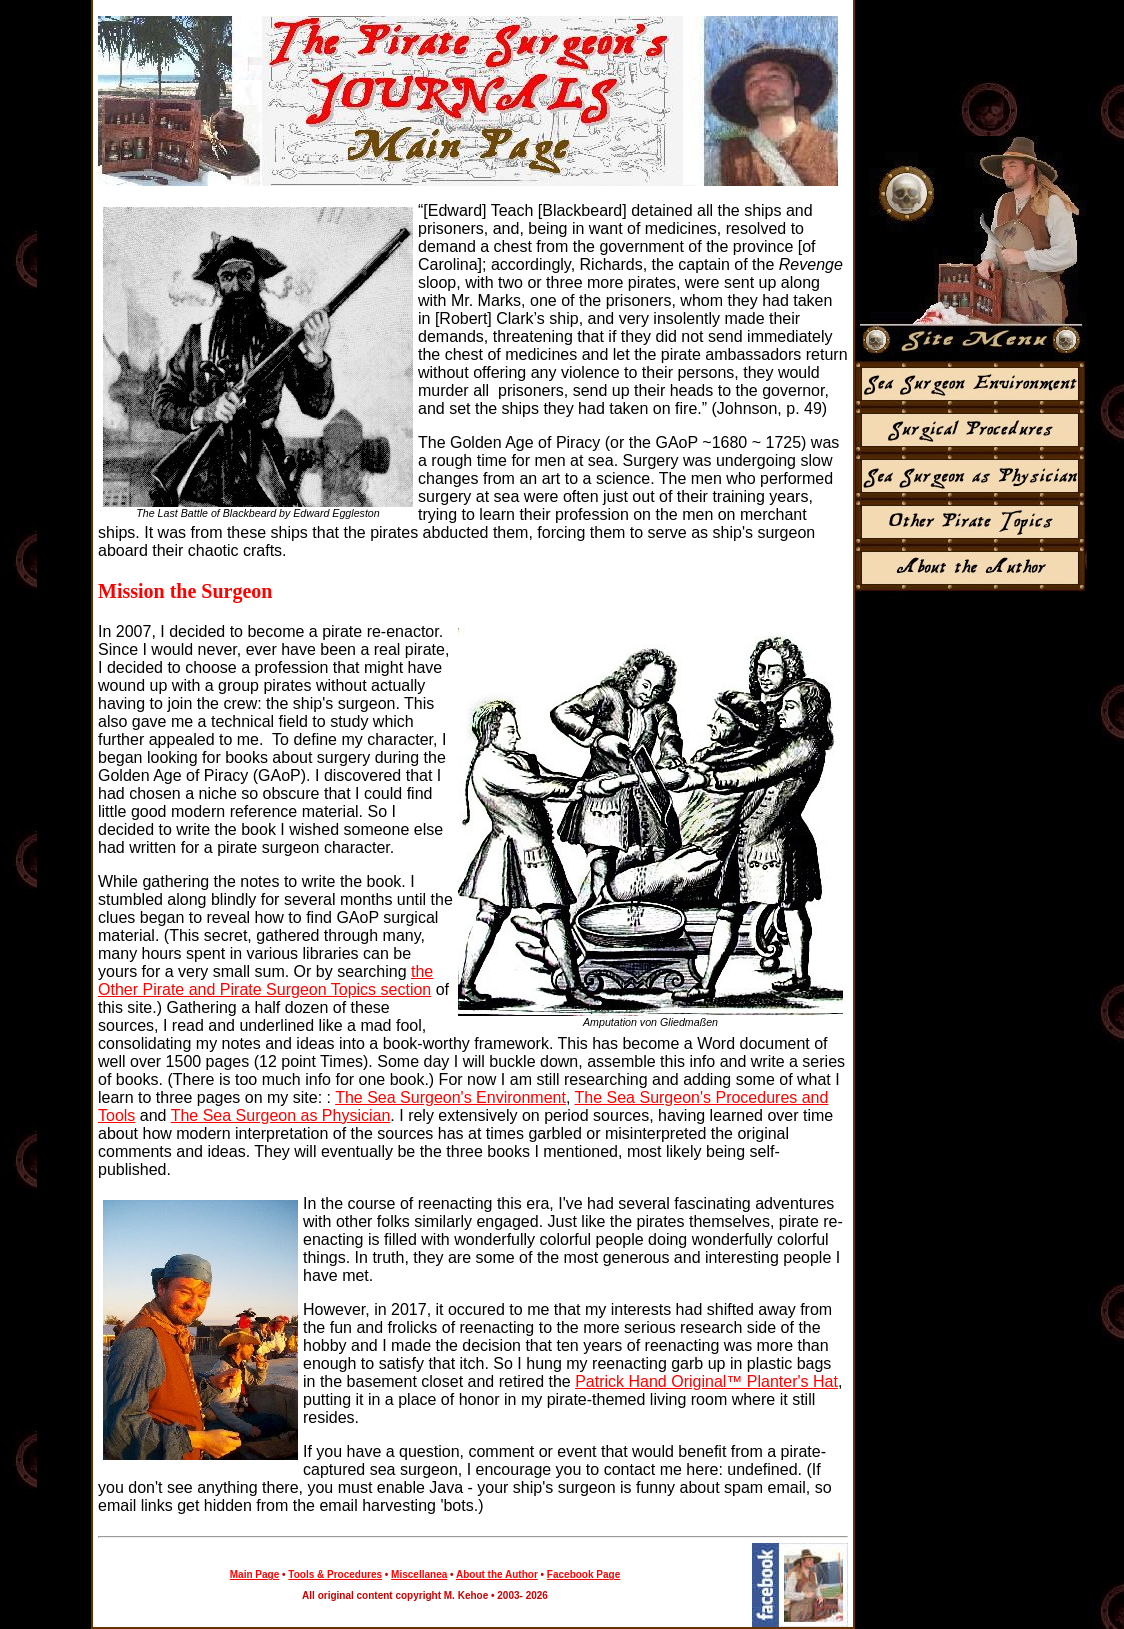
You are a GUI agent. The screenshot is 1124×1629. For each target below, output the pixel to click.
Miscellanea (419, 1574)
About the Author (497, 1574)
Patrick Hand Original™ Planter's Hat (706, 1381)
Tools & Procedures (335, 1574)
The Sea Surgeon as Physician (281, 1115)
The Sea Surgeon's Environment (450, 1097)
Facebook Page (583, 1574)
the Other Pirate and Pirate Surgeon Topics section (265, 980)
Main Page (254, 1574)
